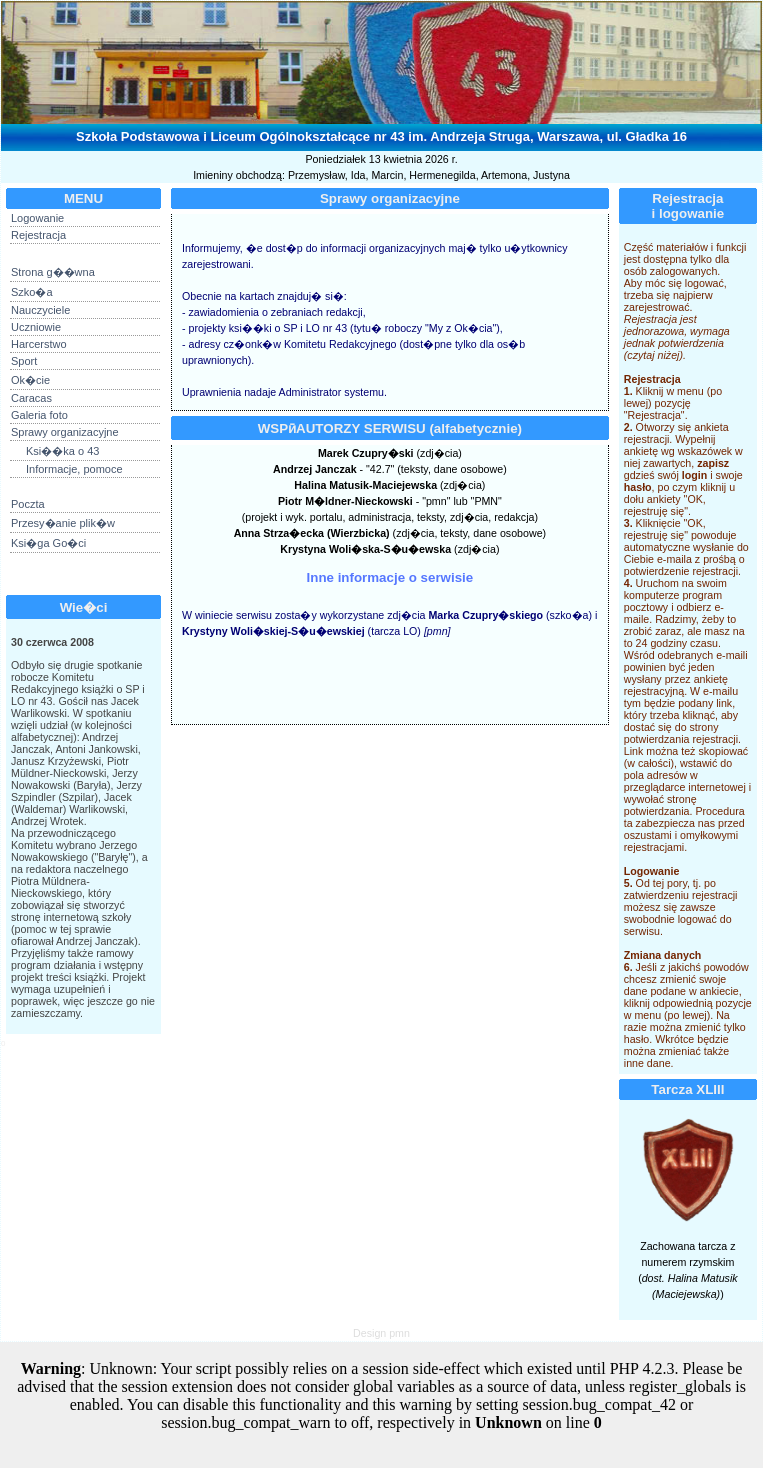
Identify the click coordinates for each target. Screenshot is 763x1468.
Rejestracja (38, 235)
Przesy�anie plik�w (63, 523)
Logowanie (37, 218)
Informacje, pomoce (74, 469)
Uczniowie (36, 327)
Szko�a (32, 292)
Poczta (28, 504)
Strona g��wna (53, 272)
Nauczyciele (40, 310)
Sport (24, 361)
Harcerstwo (39, 344)
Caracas (31, 398)
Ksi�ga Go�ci (48, 543)
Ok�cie (30, 380)
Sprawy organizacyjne (65, 432)
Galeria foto (39, 415)
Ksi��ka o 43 (62, 451)
